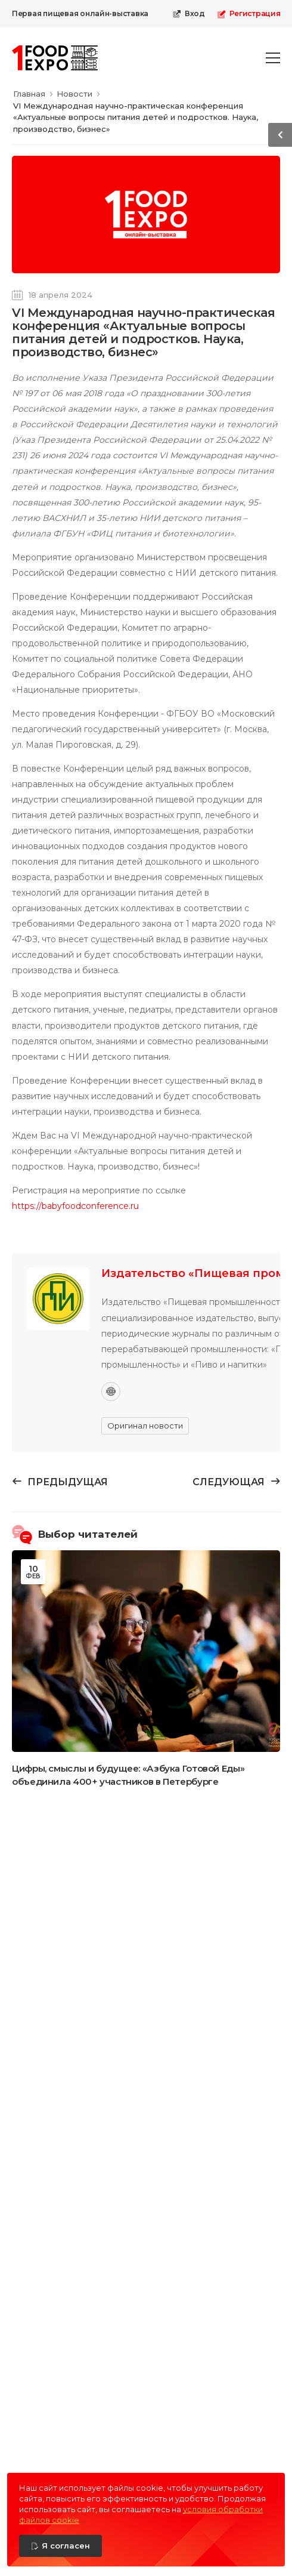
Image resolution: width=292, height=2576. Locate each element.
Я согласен (66, 2545)
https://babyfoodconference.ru (75, 1206)
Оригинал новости (145, 1425)
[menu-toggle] (273, 58)
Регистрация (249, 13)
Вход (188, 13)
